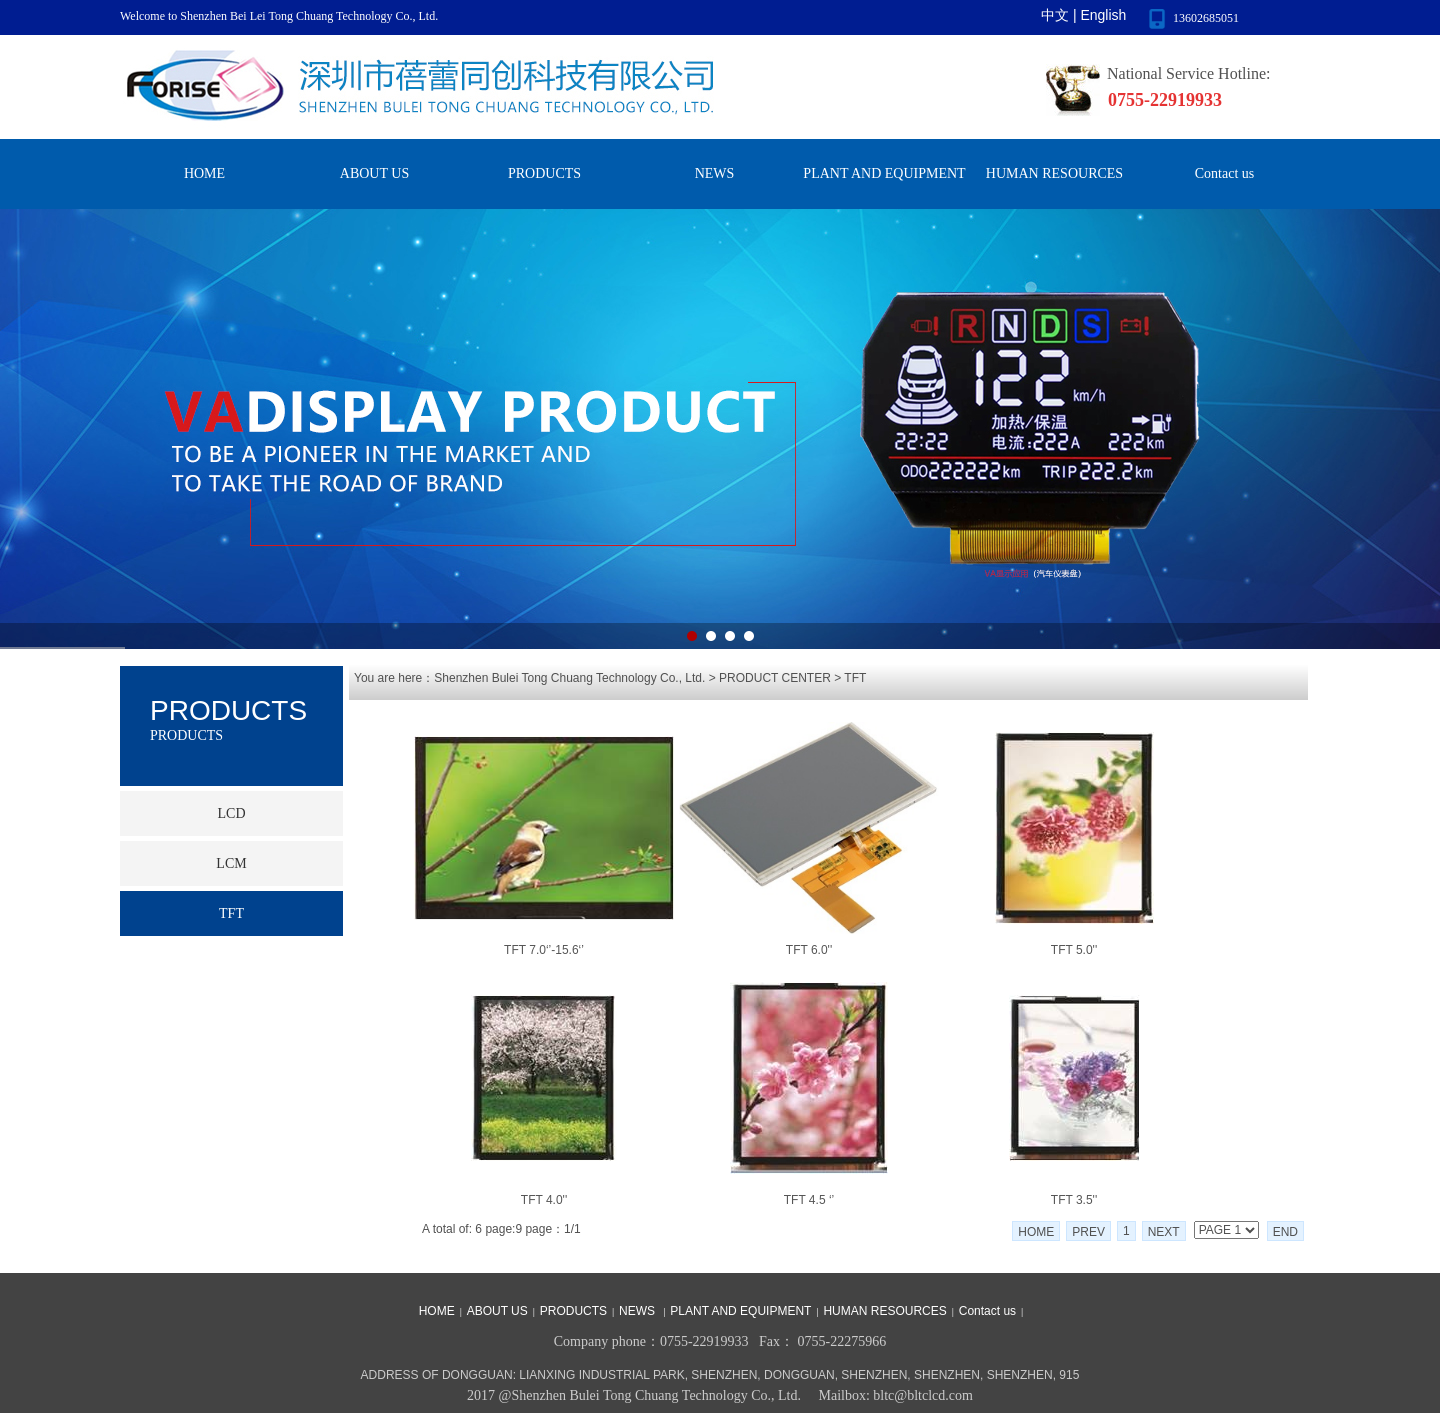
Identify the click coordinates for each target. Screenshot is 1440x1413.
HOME (204, 173)
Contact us (1225, 173)
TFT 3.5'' (1074, 1200)
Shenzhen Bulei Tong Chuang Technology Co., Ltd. (569, 678)
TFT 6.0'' (809, 950)
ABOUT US (374, 173)
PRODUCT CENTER (775, 678)
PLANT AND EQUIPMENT (884, 173)
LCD (232, 813)
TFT (855, 678)
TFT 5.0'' (1074, 950)
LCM (231, 863)
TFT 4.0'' (544, 1200)
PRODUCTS (544, 173)
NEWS (715, 173)
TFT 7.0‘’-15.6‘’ (544, 950)
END (1285, 1232)
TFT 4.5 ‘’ (809, 1200)
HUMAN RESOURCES (1054, 173)
